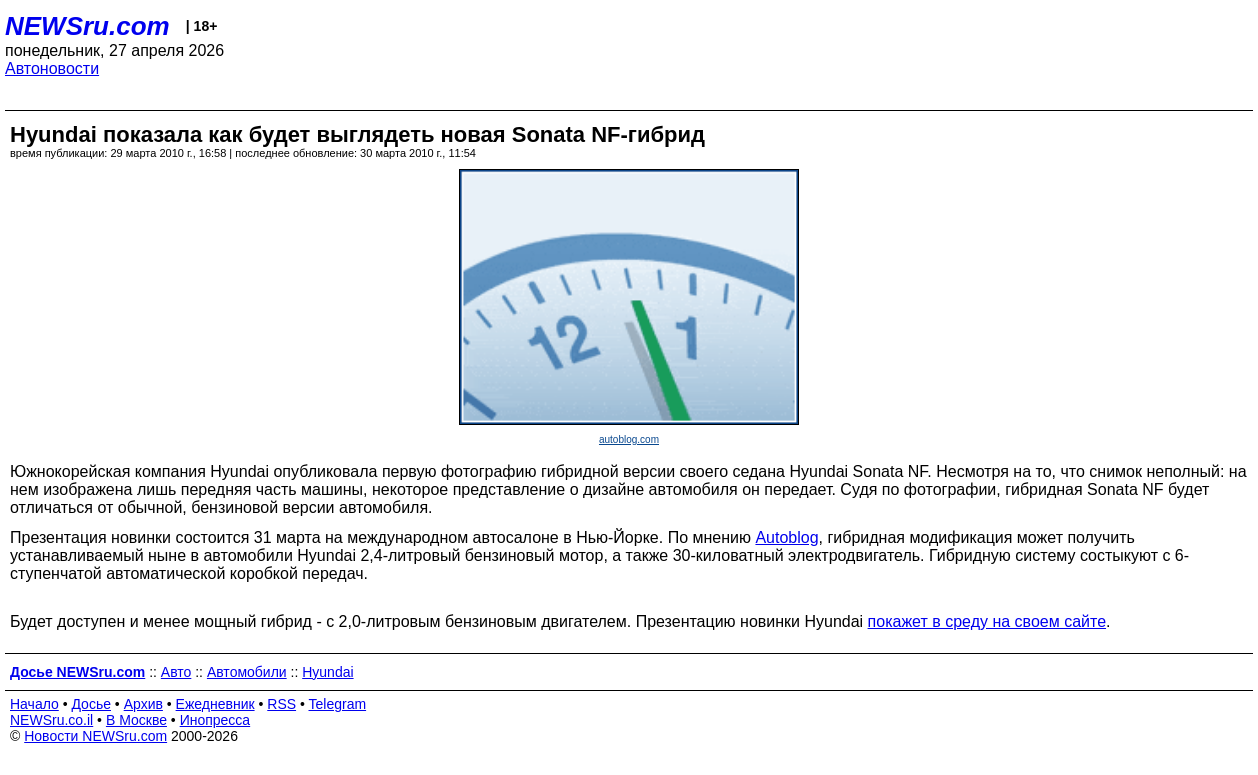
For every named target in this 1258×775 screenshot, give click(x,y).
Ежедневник (215, 704)
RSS (281, 704)
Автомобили (247, 672)
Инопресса (215, 720)
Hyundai (327, 672)
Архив (143, 704)
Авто (176, 672)
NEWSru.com (87, 26)
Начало (34, 704)
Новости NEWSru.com (95, 736)
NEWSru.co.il (51, 720)
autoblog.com (629, 439)
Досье (91, 704)
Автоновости (52, 68)
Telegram (338, 704)
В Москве (136, 720)
